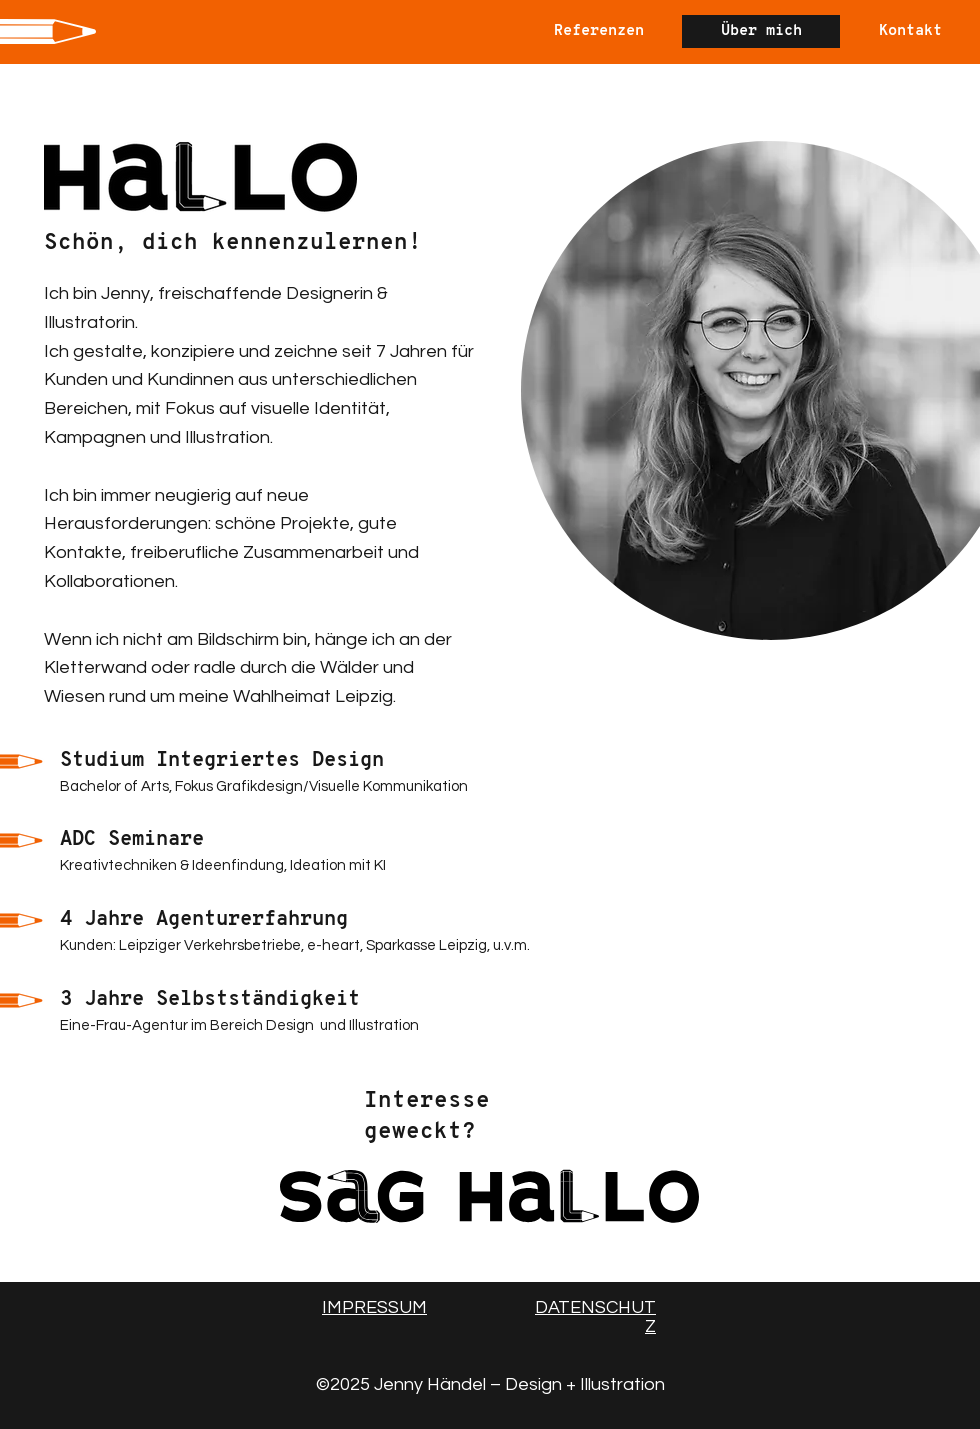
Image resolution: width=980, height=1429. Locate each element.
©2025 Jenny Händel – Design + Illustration (490, 1384)
